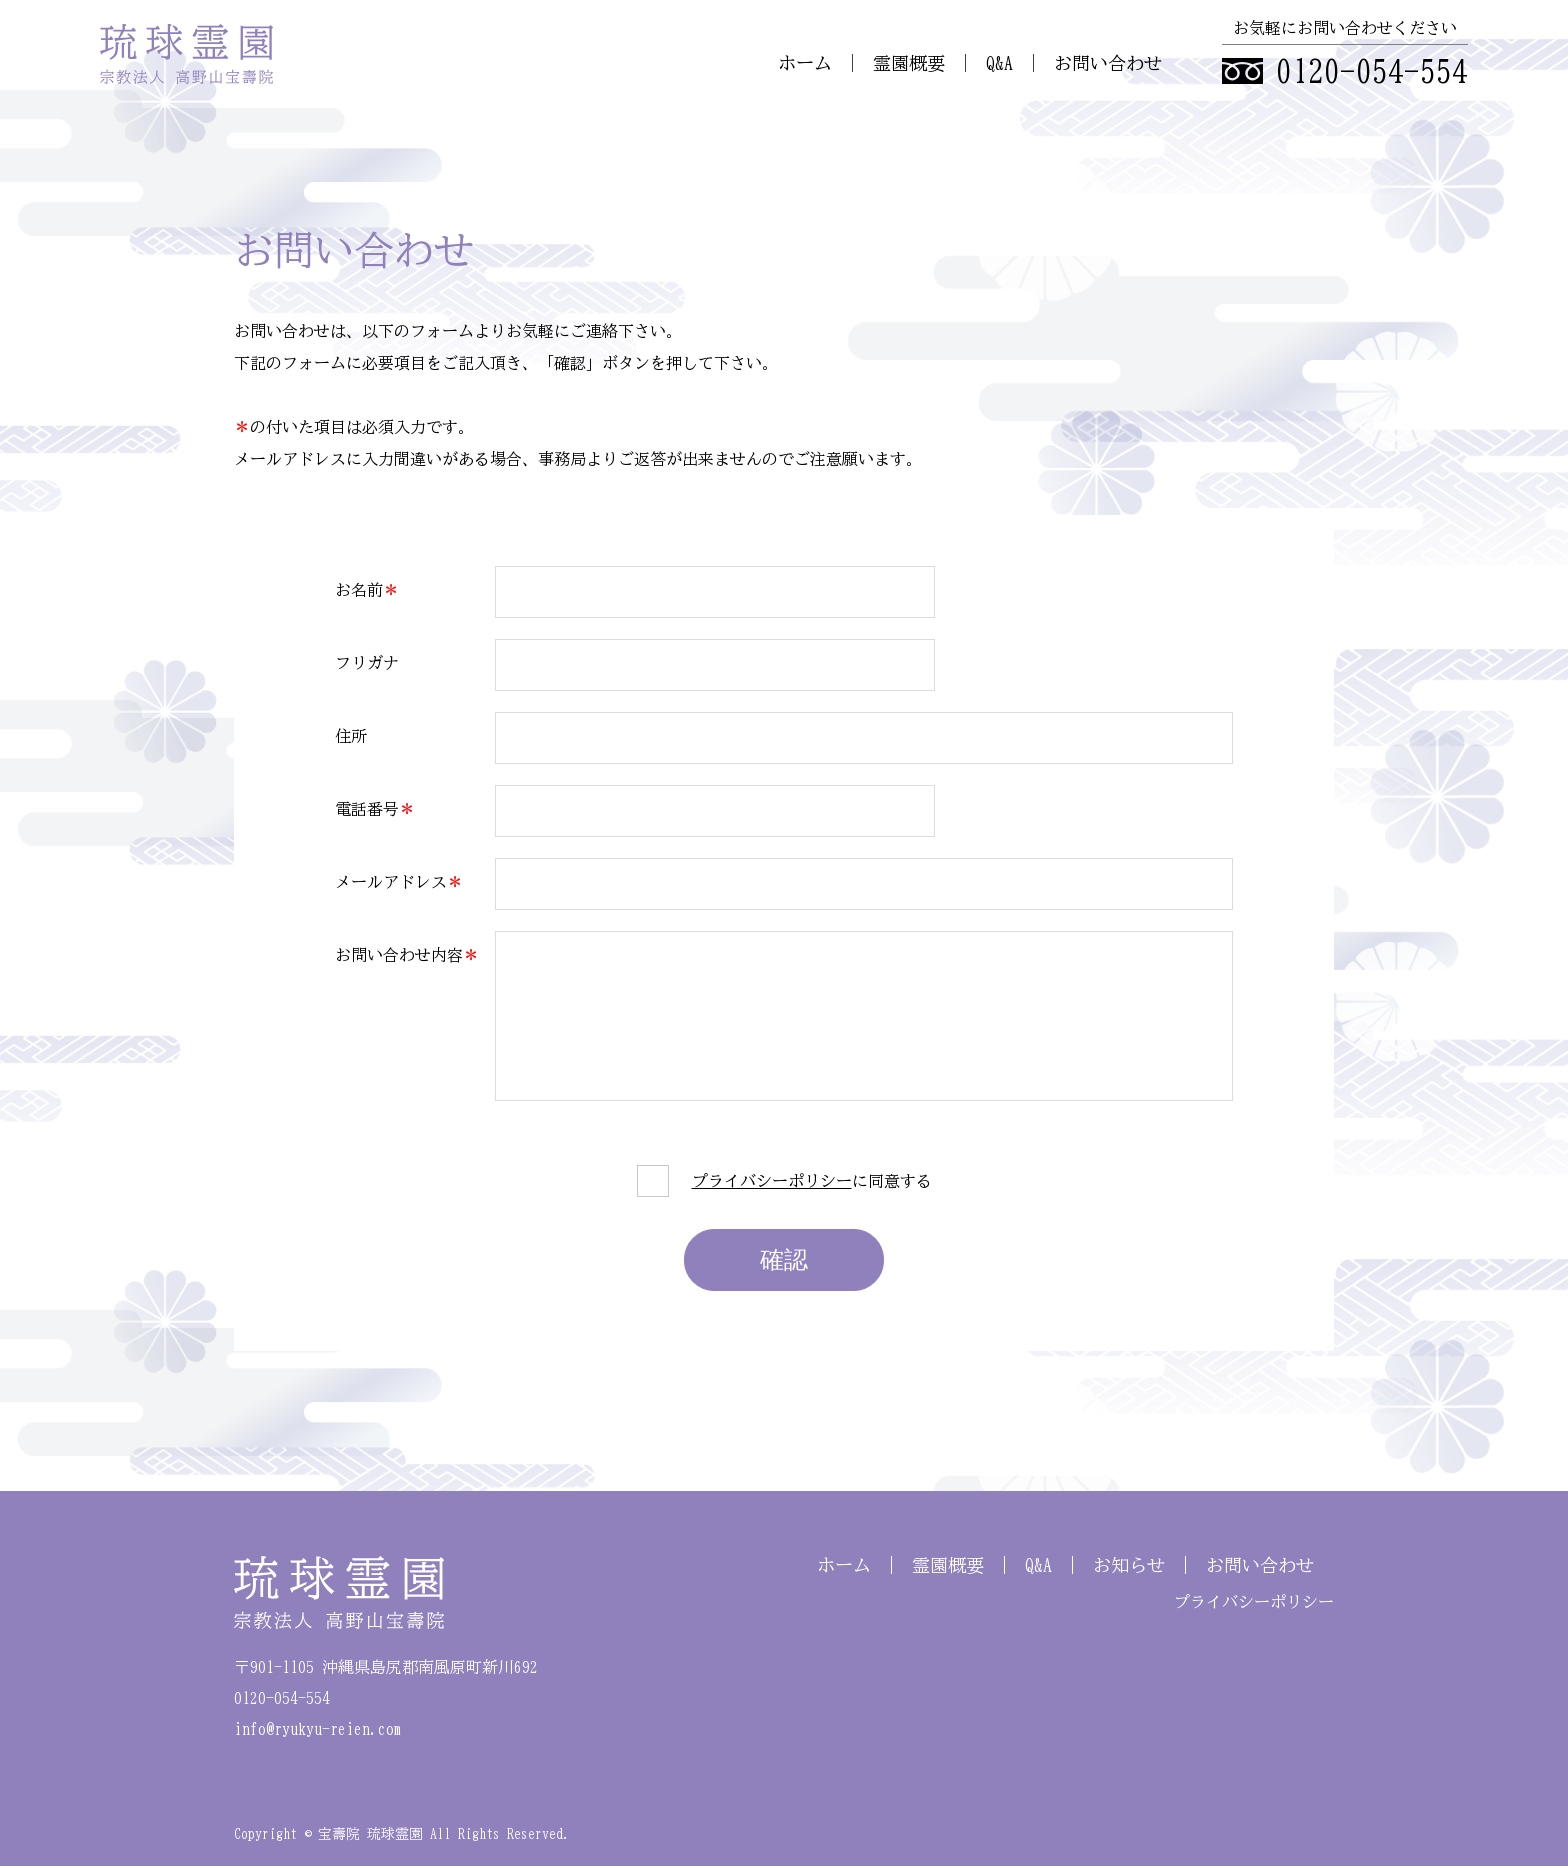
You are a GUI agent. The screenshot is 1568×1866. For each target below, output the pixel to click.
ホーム (805, 63)
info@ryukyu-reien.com (318, 1729)
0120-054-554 (1372, 71)
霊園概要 (909, 63)
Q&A (999, 63)
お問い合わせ (1108, 63)
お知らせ (1129, 1565)
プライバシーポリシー (772, 1181)
